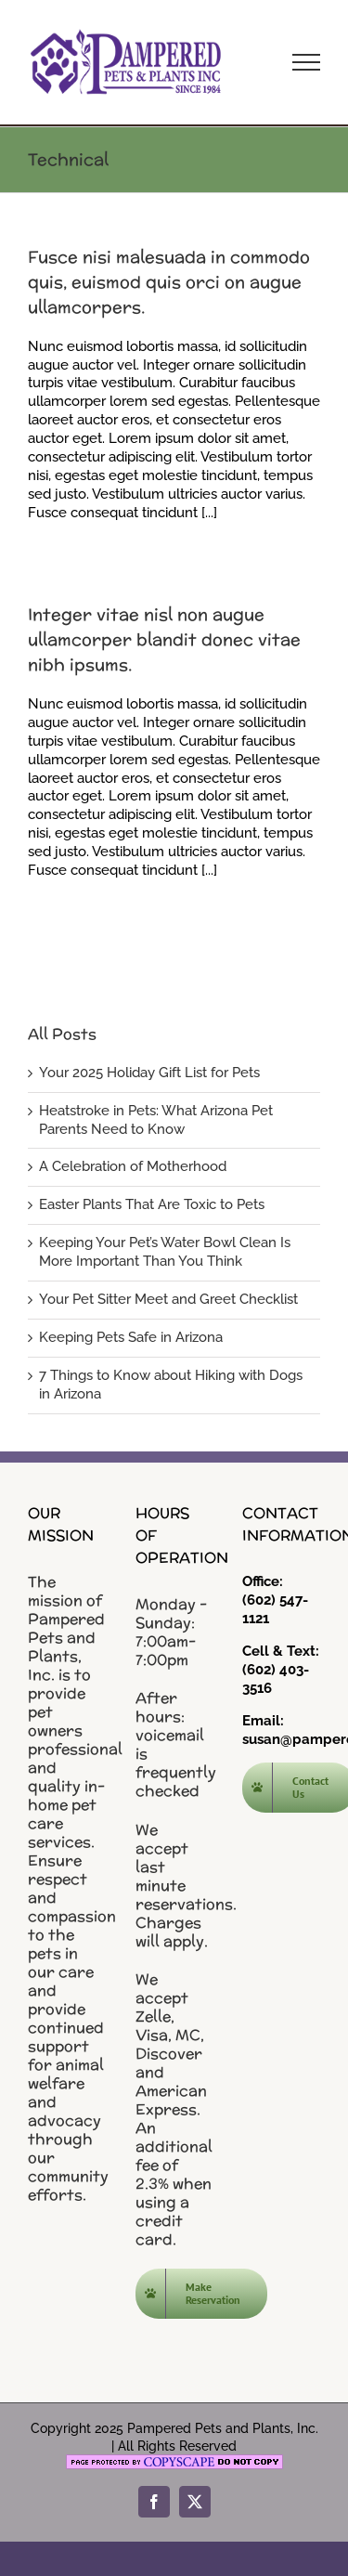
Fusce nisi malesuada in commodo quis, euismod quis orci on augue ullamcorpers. (169, 282)
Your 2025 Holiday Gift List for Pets (149, 1072)
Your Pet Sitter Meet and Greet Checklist (168, 1299)
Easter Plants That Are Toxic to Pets (151, 1204)
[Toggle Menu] (306, 62)
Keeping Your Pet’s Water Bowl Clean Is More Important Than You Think (164, 1251)
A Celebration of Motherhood (132, 1166)
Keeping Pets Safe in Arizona (131, 1337)
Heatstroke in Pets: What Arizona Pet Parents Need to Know (156, 1120)
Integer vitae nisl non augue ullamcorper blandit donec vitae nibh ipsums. (164, 639)
